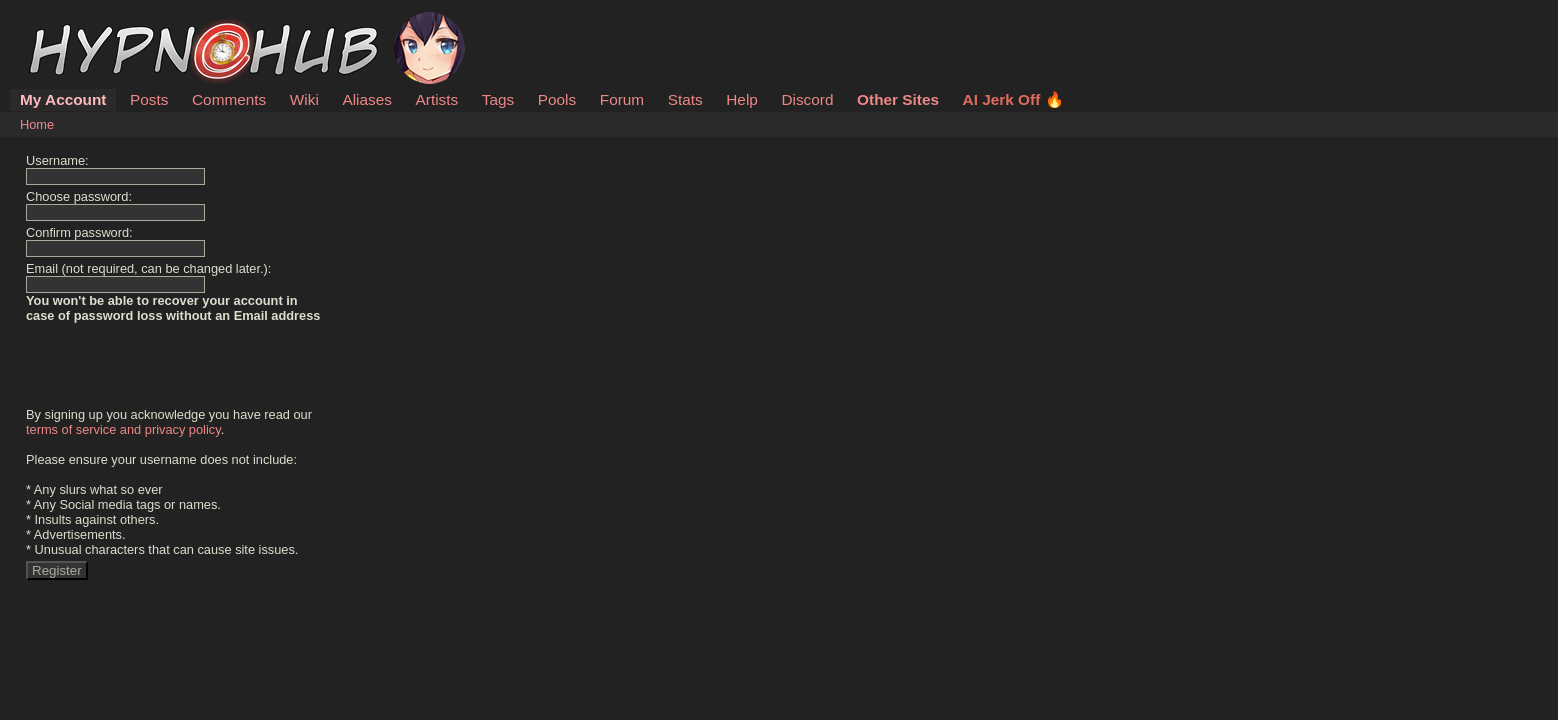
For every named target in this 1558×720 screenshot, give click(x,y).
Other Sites (898, 99)
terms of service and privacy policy (123, 429)
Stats (685, 99)
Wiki (304, 99)
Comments (229, 99)
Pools (557, 99)
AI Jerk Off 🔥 (1013, 99)
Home (37, 124)
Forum (622, 99)
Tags (498, 99)
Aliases (367, 99)
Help (742, 99)
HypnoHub (75, 23)
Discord (807, 99)
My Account (63, 99)
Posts (149, 99)
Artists (437, 99)
